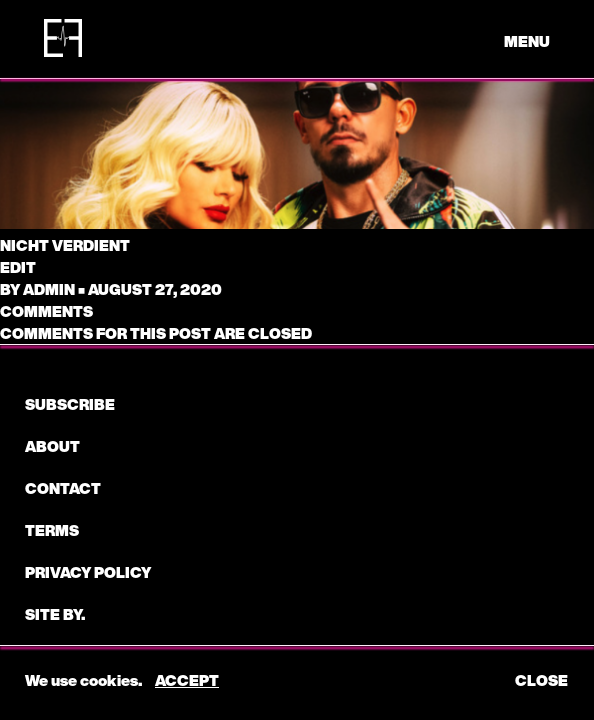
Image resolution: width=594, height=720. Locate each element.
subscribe (70, 404)
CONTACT (63, 488)
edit (18, 267)
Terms (52, 530)
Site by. (55, 614)
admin (49, 289)
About (52, 446)
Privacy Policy (88, 572)
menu (527, 41)
